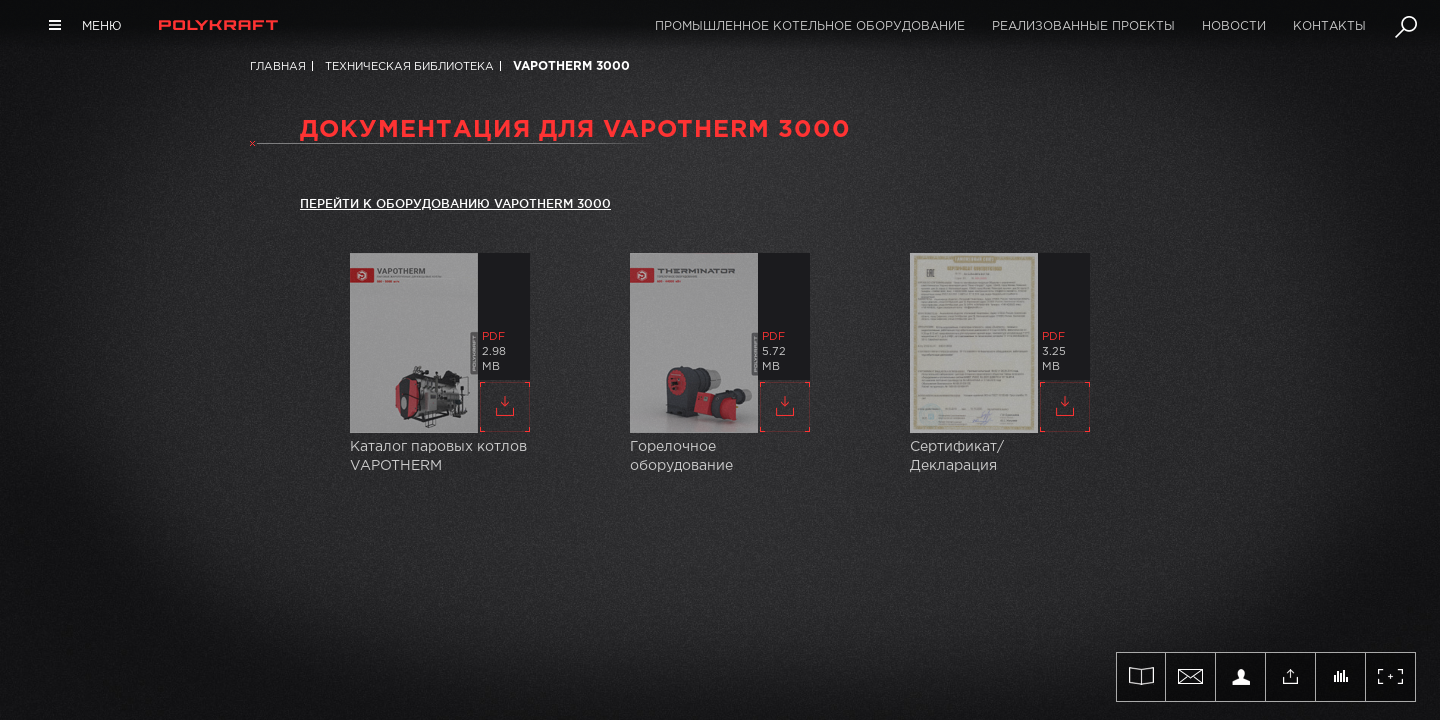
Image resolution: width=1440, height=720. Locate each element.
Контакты (1329, 26)
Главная (278, 67)
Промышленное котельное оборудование (810, 26)
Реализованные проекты (1083, 26)
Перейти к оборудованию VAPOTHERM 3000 (455, 203)
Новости (1234, 26)
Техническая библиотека (409, 67)
